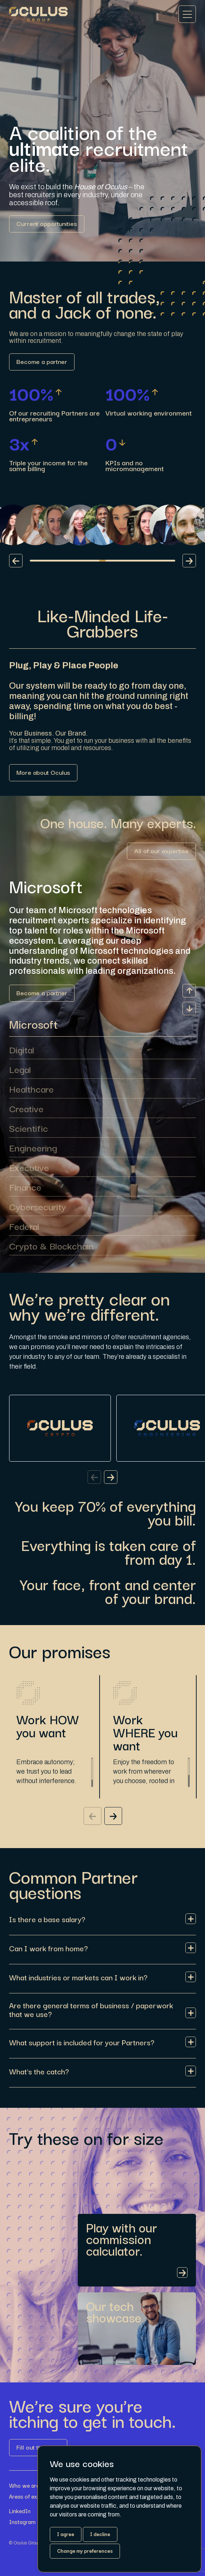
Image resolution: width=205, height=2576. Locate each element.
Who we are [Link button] (24, 2485)
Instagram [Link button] (22, 2521)
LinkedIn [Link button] (20, 2510)
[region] (52, 1766)
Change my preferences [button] (85, 2551)
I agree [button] (65, 2534)
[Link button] (46, 223)
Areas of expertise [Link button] (32, 2496)
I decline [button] (100, 2534)
